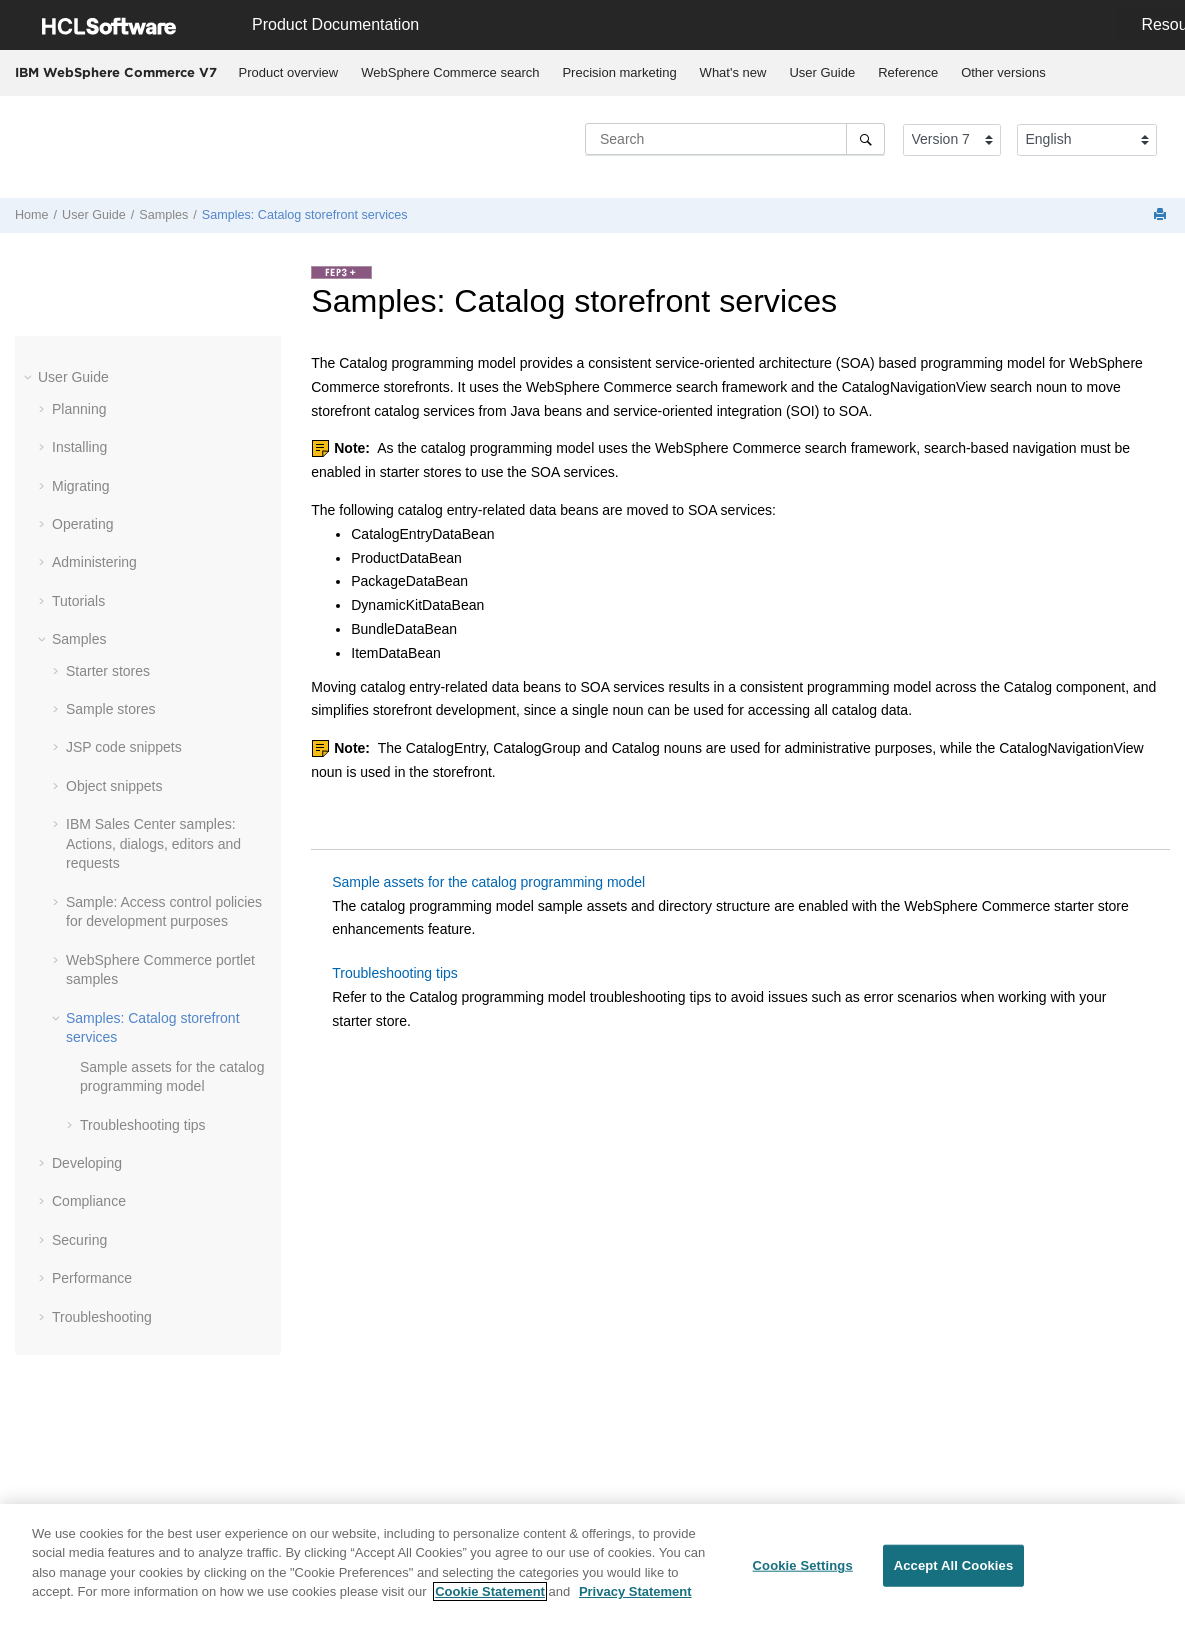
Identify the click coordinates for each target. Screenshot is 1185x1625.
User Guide (822, 72)
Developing (87, 1163)
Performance (92, 1278)
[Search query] (735, 139)
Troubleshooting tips (143, 1125)
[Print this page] (1162, 215)
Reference (908, 72)
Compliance (89, 1201)
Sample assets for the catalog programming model (488, 882)
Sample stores (110, 709)
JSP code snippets (124, 747)
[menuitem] (288, 73)
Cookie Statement (490, 1591)
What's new (733, 72)
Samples (163, 215)
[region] (592, 1564)
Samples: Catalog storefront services (305, 215)
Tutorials (78, 601)
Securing (79, 1240)
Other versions (1003, 72)
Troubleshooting (102, 1317)
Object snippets (114, 786)
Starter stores (108, 671)
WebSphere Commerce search (450, 72)
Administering (94, 562)
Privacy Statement (635, 1591)
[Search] (865, 139)
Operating (82, 524)
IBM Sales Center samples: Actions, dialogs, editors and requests (153, 843)
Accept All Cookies (954, 1565)
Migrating (81, 486)
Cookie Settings (803, 1565)
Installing (79, 447)
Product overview (289, 72)
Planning (79, 409)
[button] (30, 377)
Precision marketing (619, 72)
